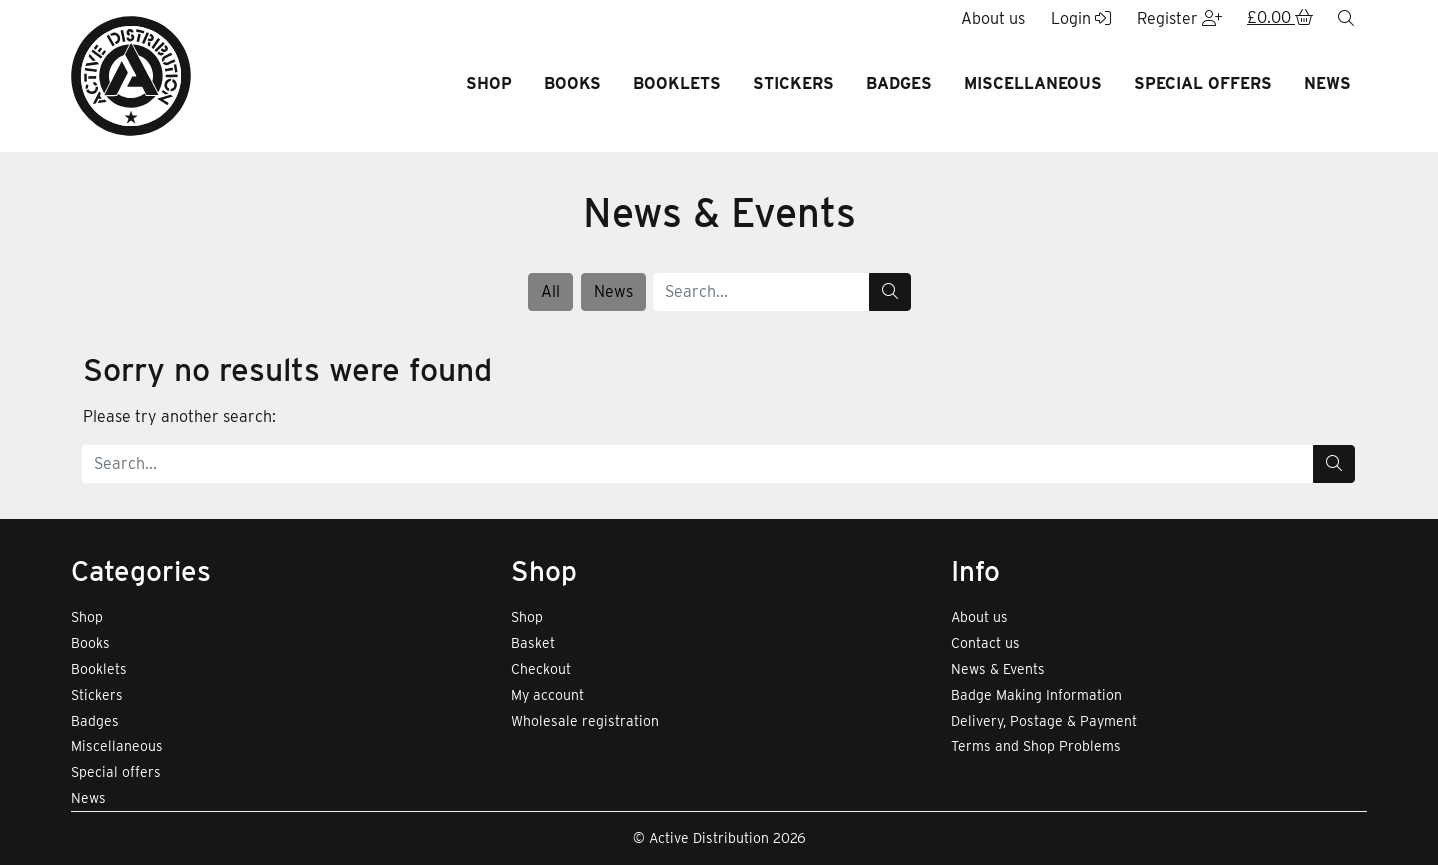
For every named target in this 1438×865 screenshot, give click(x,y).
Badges (899, 83)
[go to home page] (131, 74)
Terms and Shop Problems (1036, 746)
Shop (489, 83)
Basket (533, 643)
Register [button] (1179, 18)
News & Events (998, 669)
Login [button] (1081, 18)
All (550, 291)
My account (547, 695)
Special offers (1203, 83)
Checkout (541, 669)
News (1327, 83)
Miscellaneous (1033, 83)
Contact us (985, 643)
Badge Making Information (1036, 695)
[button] (1280, 19)
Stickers (793, 83)
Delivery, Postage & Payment (1044, 721)
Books (572, 83)
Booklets (677, 83)
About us (979, 617)
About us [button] (993, 18)
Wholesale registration (585, 721)
